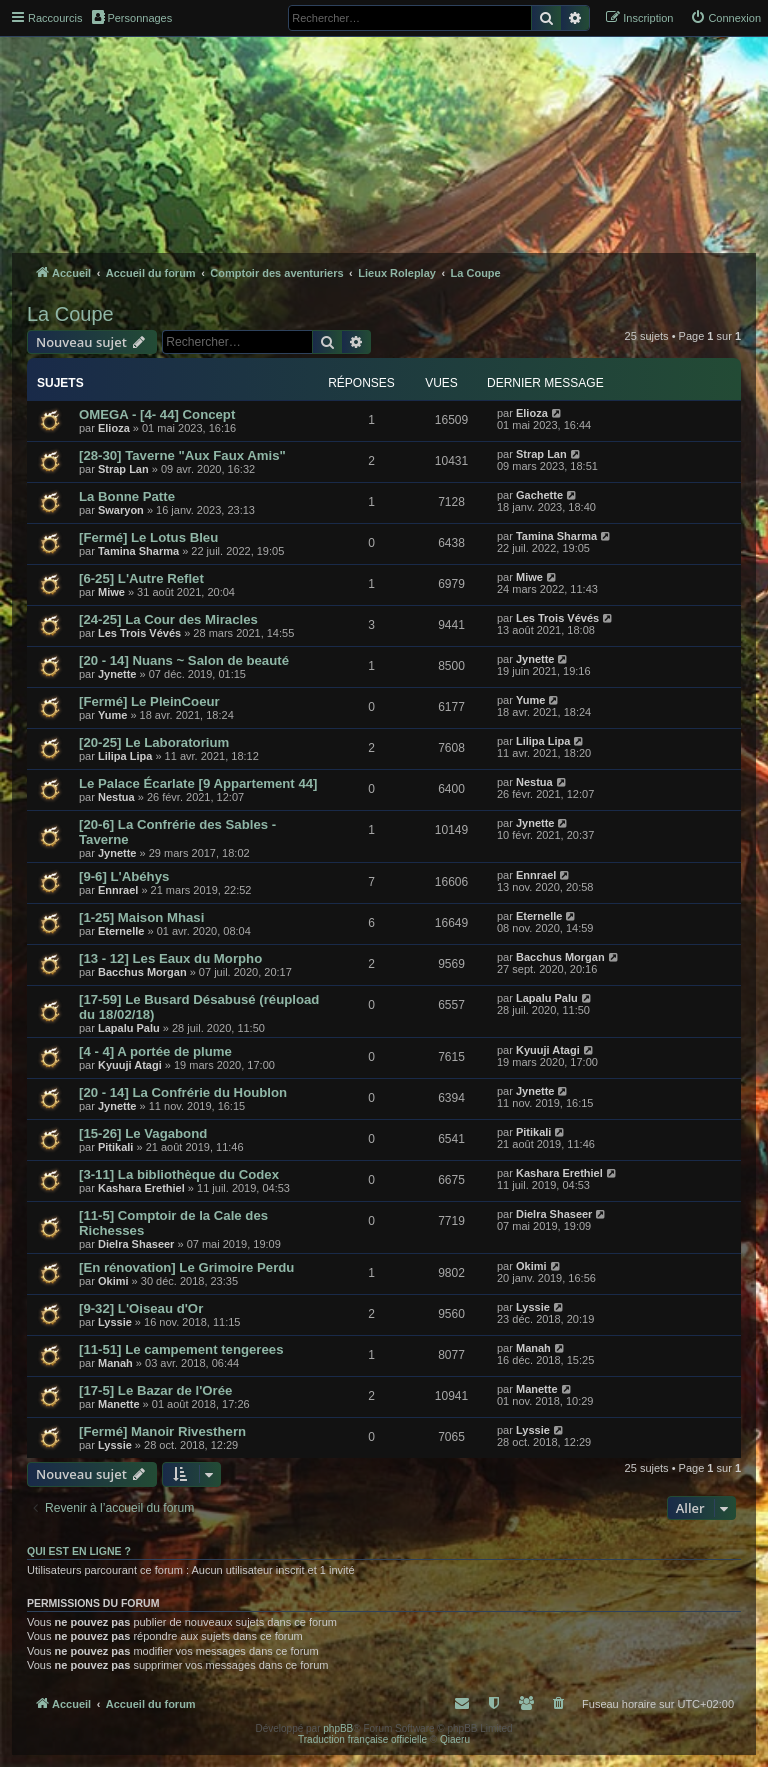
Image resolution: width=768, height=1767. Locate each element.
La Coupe (70, 314)
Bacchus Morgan (142, 972)
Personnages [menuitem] (132, 17)
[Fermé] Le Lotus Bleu (148, 537)
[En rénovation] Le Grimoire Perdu (186, 1267)
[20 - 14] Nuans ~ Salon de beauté (184, 660)
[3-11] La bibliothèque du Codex (179, 1174)
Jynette (117, 674)
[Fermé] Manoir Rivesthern (162, 1431)
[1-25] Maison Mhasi (141, 917)
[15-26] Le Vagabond (143, 1133)
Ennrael (118, 890)
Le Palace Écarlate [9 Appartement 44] (198, 783)
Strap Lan (123, 469)
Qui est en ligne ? (79, 1551)
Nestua (116, 797)
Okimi (113, 1281)
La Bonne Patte (127, 496)
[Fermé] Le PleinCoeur (149, 701)
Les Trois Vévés (139, 633)
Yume (112, 715)
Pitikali (115, 1147)
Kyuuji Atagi (130, 1065)
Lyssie (115, 1322)
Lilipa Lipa (125, 756)
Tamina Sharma (138, 551)
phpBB (338, 1728)
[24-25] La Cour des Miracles (168, 619)
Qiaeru (455, 1739)
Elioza (114, 428)
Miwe (111, 592)
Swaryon (121, 510)
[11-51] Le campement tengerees (181, 1349)
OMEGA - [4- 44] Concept (157, 414)
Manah (115, 1363)
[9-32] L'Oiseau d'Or (141, 1308)
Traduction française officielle (362, 1739)
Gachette (539, 495)
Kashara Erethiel (141, 1188)
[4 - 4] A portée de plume (155, 1051)
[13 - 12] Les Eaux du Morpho (170, 958)
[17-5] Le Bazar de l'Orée (155, 1390)
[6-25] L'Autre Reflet (141, 578)
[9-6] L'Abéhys (124, 876)
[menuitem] (725, 18)
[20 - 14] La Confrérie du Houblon (183, 1092)
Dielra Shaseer (136, 1244)
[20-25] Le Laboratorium (154, 742)
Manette (119, 1404)
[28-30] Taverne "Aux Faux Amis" (182, 455)
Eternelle (121, 931)
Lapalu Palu (129, 1028)
